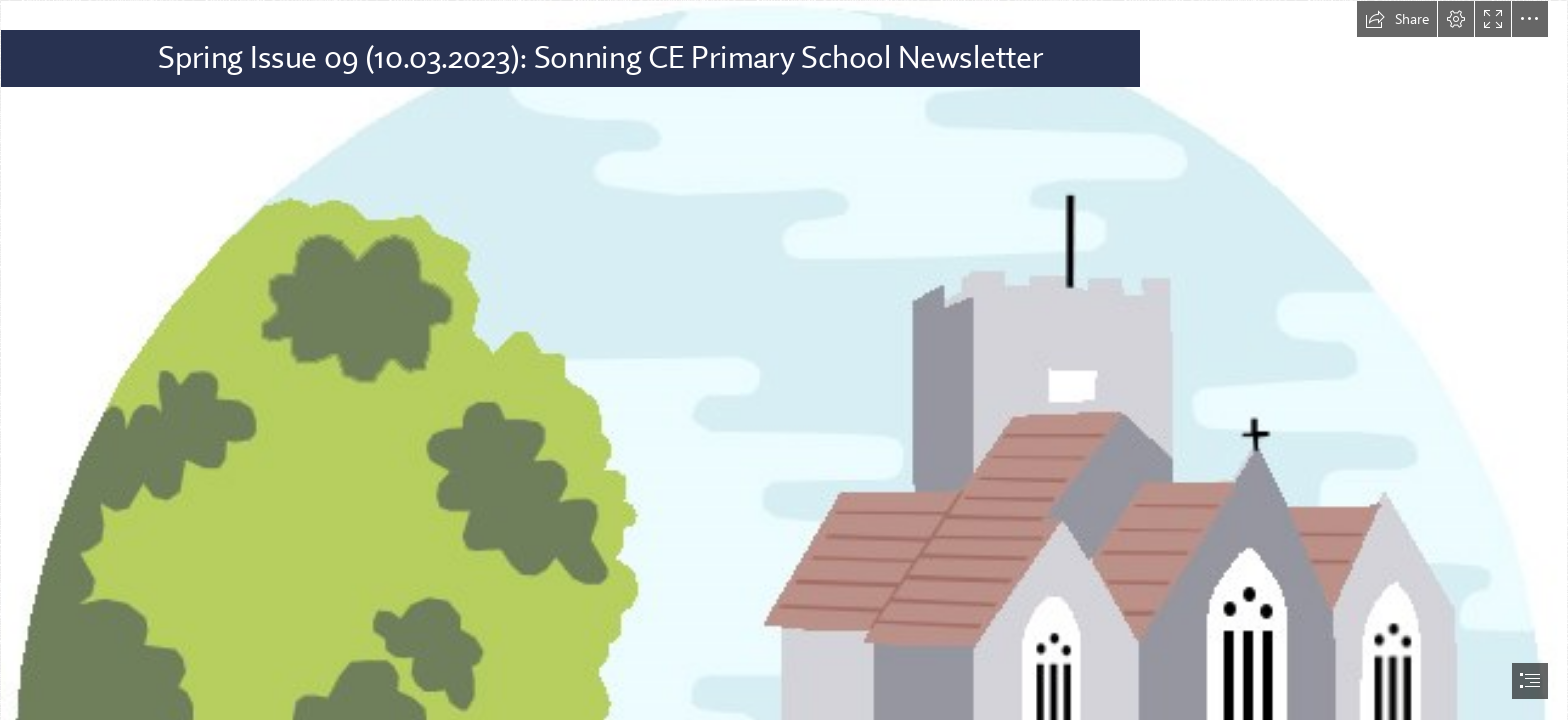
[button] (1397, 19)
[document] (784, 360)
